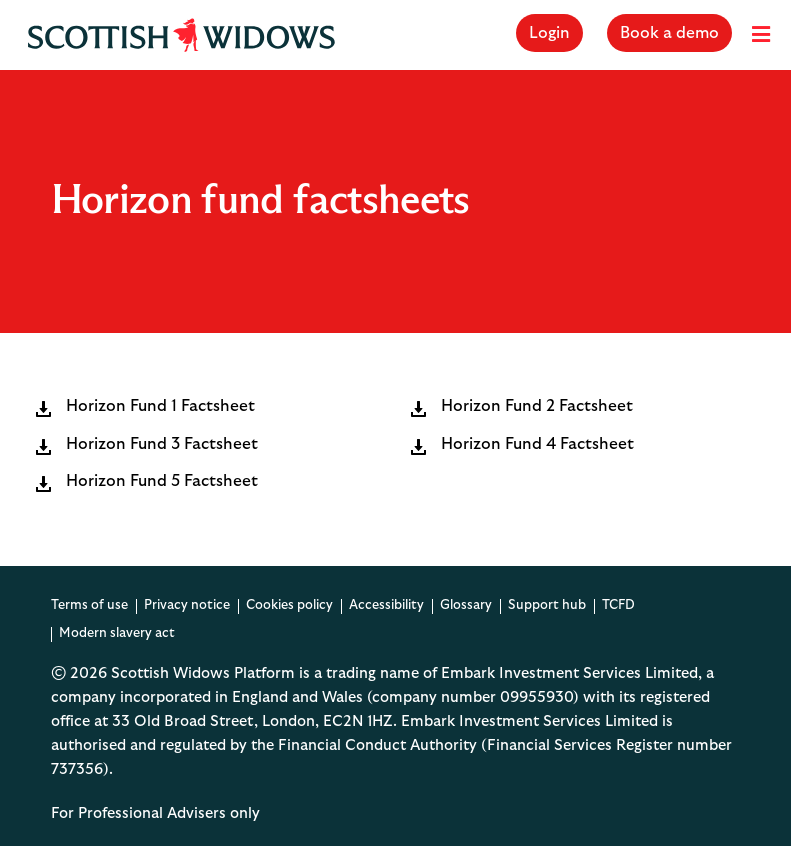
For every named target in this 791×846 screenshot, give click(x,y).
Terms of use (89, 605)
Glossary (466, 605)
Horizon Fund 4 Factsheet (537, 445)
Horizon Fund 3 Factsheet (162, 445)
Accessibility (386, 605)
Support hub (547, 605)
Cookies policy (289, 605)
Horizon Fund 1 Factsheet (160, 407)
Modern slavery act (117, 633)
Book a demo (669, 33)
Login (549, 33)
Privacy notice (187, 605)
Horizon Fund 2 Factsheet (537, 407)
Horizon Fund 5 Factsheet (162, 482)
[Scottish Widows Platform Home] (181, 35)
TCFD (618, 605)
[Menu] (761, 35)
